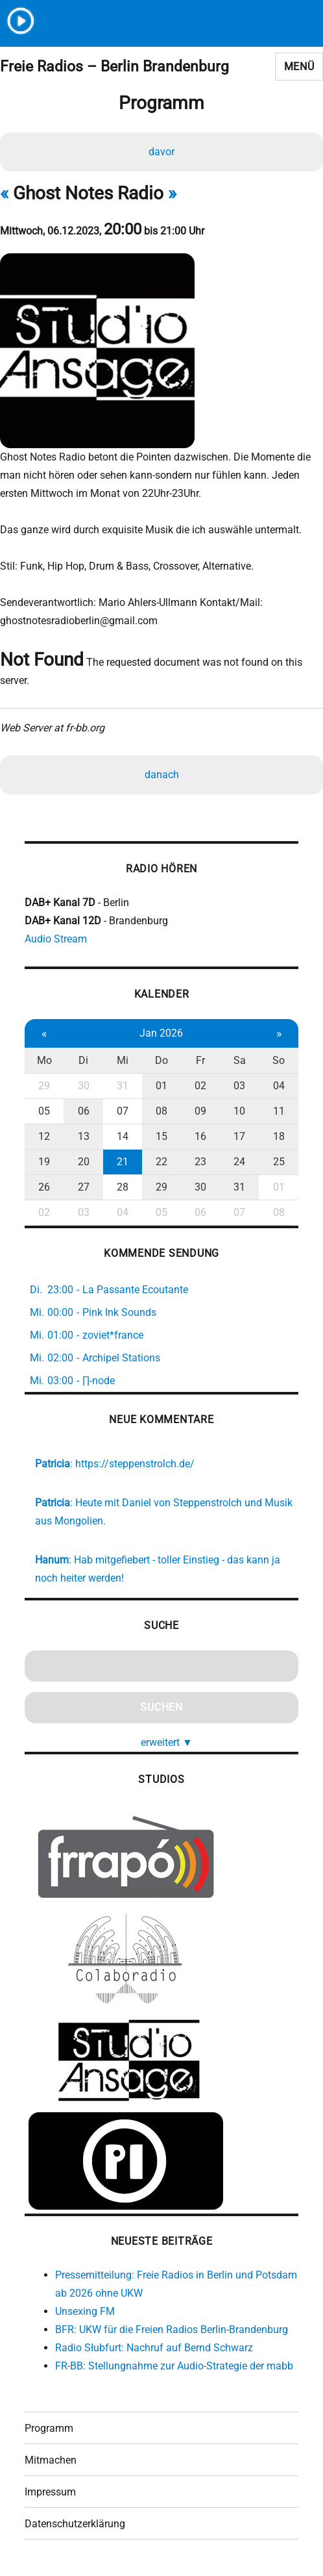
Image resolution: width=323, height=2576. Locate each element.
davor (161, 151)
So (278, 1060)
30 (84, 1086)
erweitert (167, 1742)
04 (279, 1086)
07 (122, 1111)
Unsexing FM (85, 2311)
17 (239, 1136)
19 (44, 1161)
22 (161, 1161)
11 (279, 1111)
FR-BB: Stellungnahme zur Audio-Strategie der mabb (174, 2366)
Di (83, 1060)
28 (122, 1187)
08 (161, 1111)
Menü (299, 66)
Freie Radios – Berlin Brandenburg (114, 66)
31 (122, 1086)
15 (161, 1136)
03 (239, 1086)
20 (84, 1161)
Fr (200, 1060)
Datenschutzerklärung (75, 2524)
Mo (44, 1060)
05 (44, 1111)
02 (200, 1086)
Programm (49, 2428)
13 (84, 1136)
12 (44, 1136)
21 (122, 1161)
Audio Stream (56, 939)
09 (200, 1111)
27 (84, 1187)
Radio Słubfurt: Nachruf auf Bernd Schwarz (154, 2348)
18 (279, 1136)
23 (200, 1161)
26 (44, 1187)
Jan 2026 (161, 1033)
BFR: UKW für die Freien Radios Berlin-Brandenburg (171, 2329)
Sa (239, 1060)
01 (161, 1086)
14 (122, 1136)
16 (200, 1136)
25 (279, 1161)
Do (161, 1060)
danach (162, 774)
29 (44, 1086)
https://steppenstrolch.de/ (135, 1464)
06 (84, 1111)
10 (239, 1111)
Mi (122, 1060)
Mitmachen (51, 2460)
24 (239, 1161)
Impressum (50, 2492)
